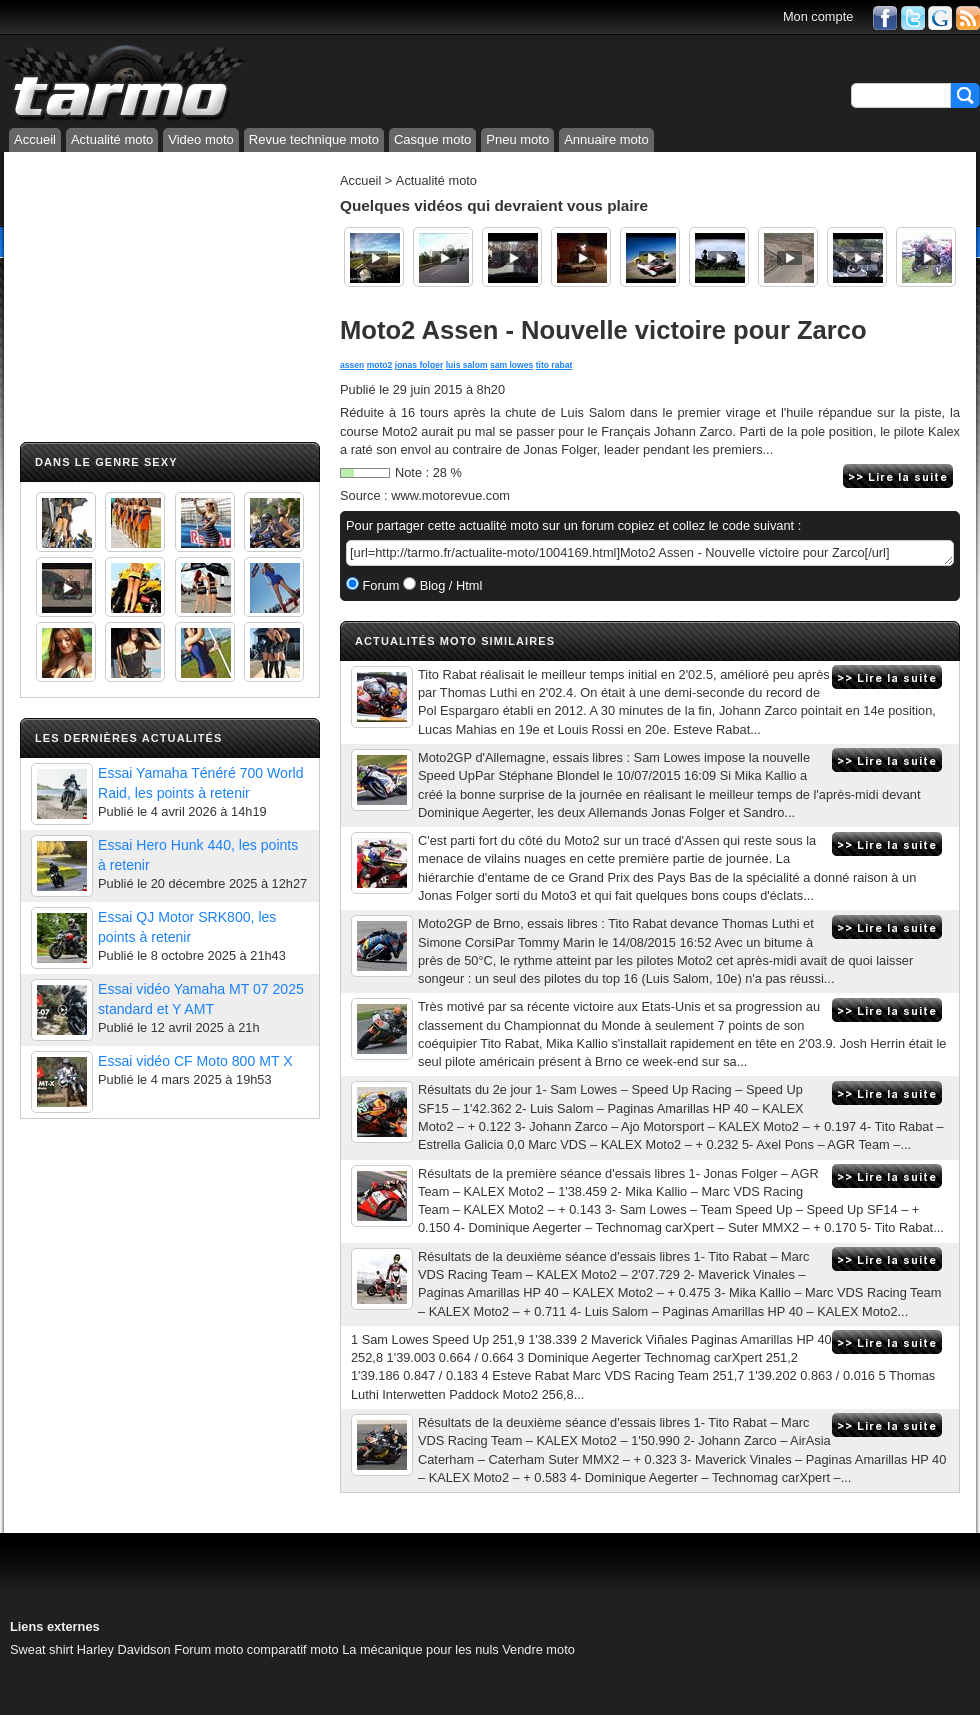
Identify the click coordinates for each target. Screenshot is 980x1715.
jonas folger (419, 365)
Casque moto (432, 139)
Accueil (35, 139)
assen (352, 365)
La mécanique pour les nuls (420, 1649)
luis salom (467, 365)
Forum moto (208, 1649)
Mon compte (818, 16)
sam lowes (511, 365)
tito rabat (554, 365)
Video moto (201, 139)
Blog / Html (449, 585)
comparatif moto (293, 1649)
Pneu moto (517, 139)
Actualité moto (112, 139)
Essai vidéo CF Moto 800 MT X (195, 1061)
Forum (379, 585)
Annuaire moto (606, 139)
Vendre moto (538, 1649)
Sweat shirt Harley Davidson (90, 1649)
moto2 (380, 365)
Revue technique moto (314, 139)
